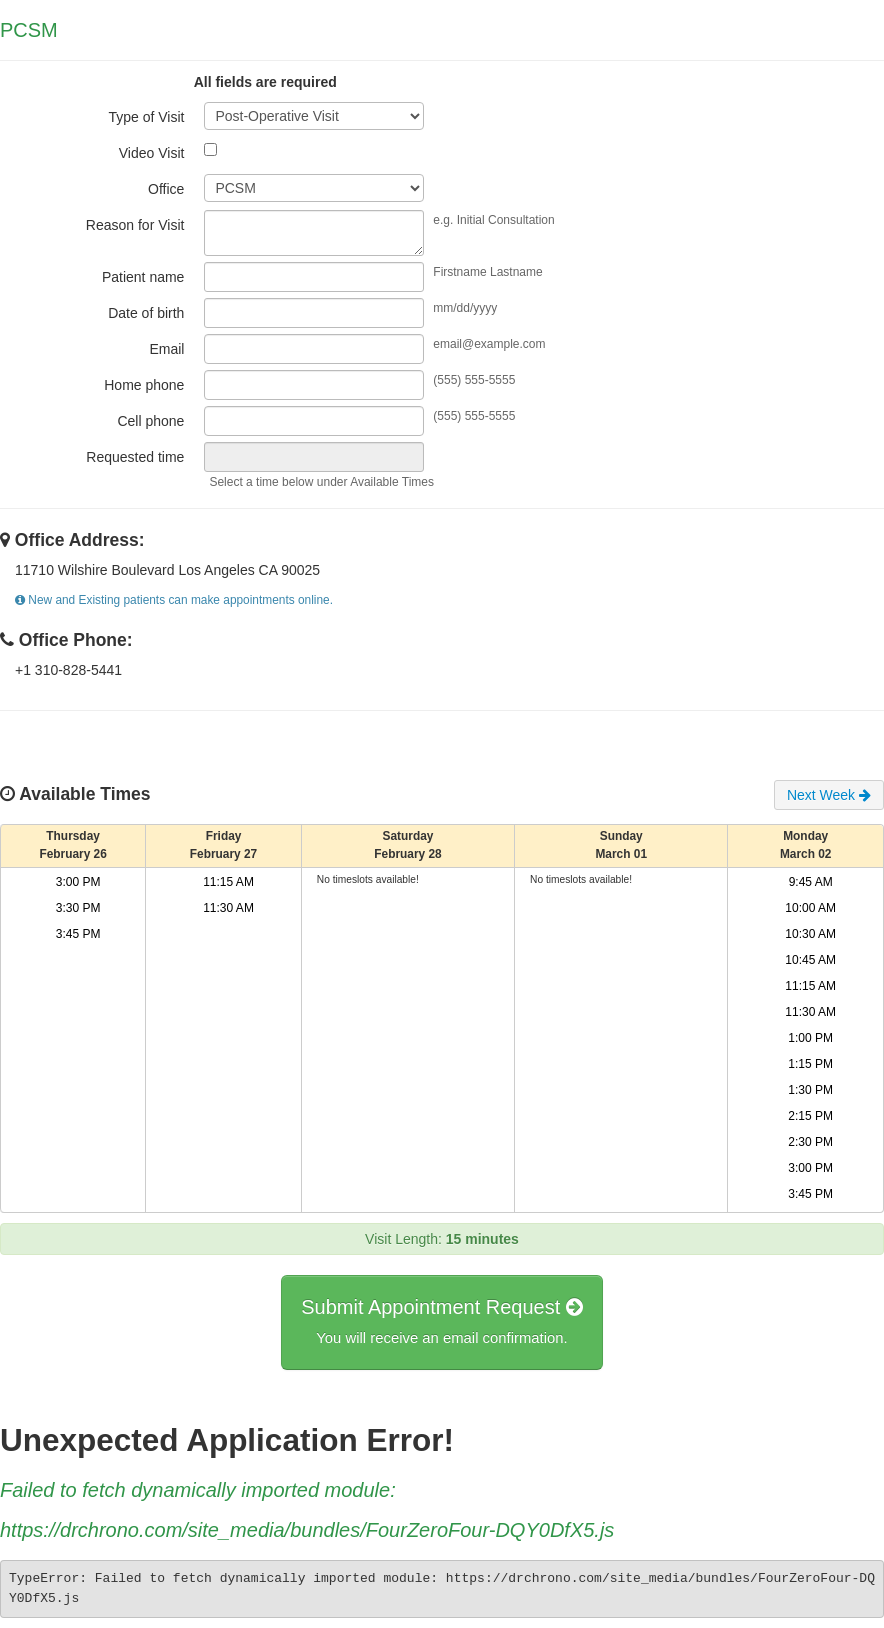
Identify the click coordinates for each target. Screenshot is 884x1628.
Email (166, 349)
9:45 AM (811, 882)
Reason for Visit (135, 225)
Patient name (143, 277)
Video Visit (152, 153)
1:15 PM (810, 1064)
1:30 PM (810, 1090)
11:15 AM (228, 882)
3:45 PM (78, 934)
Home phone (144, 385)
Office (166, 189)
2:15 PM (810, 1116)
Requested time (135, 457)
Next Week (829, 795)
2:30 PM (810, 1142)
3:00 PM (78, 882)
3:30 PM (78, 908)
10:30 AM (810, 934)
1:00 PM (810, 1038)
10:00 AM (810, 908)
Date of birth (146, 313)
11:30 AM (228, 908)
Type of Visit (146, 117)
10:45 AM (810, 960)
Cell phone (150, 421)
